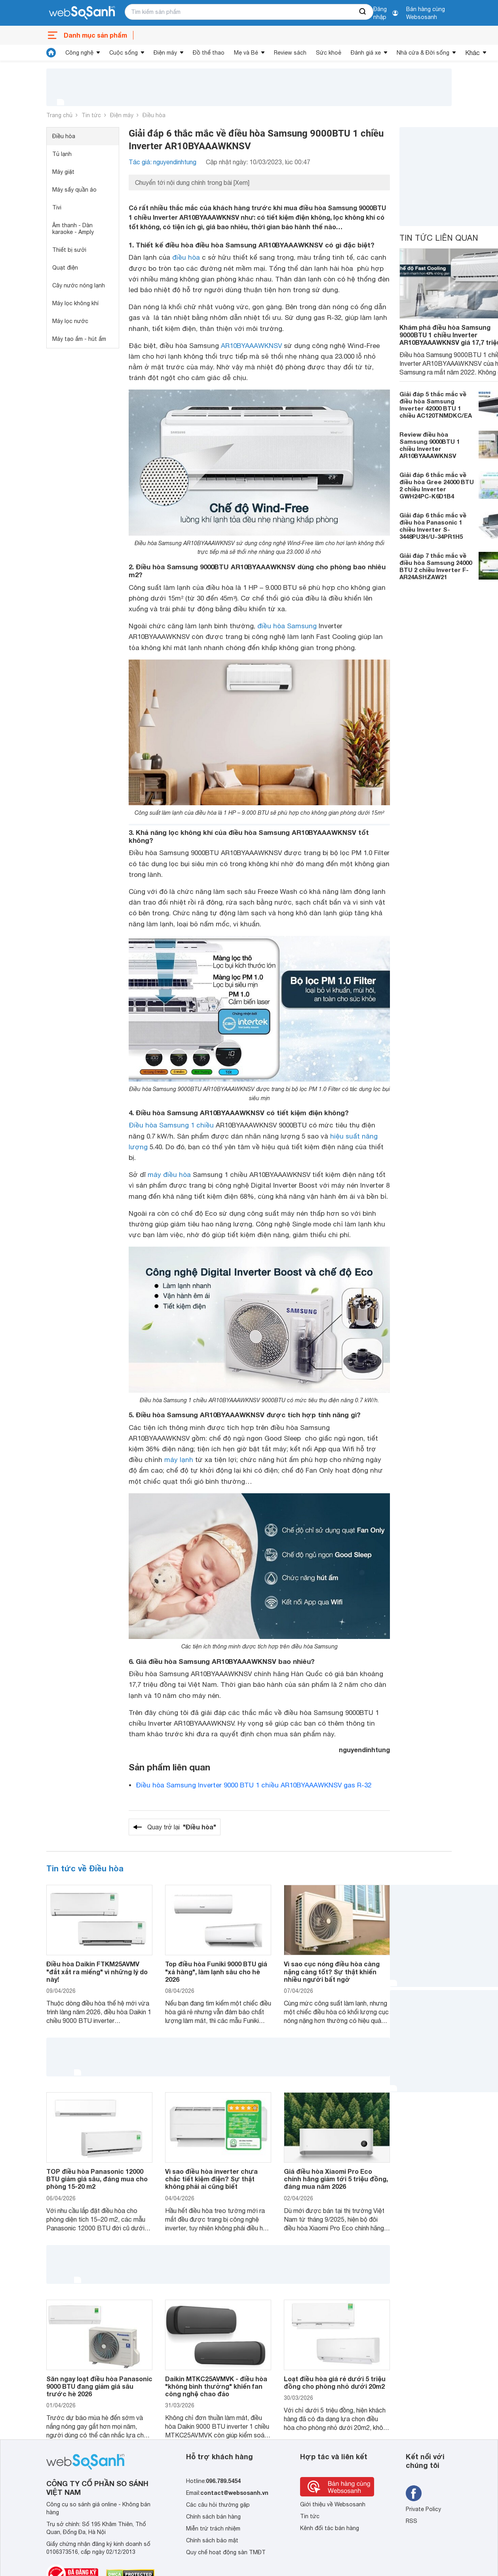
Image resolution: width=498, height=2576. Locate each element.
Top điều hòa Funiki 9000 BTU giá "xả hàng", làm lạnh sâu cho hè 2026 (216, 1971)
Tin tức (91, 115)
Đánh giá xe (366, 52)
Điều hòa (154, 115)
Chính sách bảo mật (212, 2540)
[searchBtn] (363, 11)
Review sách (290, 52)
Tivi (56, 207)
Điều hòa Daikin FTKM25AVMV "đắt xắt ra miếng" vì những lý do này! (97, 1971)
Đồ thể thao (208, 52)
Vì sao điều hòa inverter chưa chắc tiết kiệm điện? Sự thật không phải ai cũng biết (211, 2178)
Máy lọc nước (70, 321)
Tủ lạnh (62, 154)
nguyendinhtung (364, 1749)
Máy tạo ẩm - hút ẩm (79, 339)
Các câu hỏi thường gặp (218, 2505)
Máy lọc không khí (75, 303)
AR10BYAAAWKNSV (251, 346)
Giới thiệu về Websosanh (332, 2504)
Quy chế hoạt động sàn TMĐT (226, 2552)
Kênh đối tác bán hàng (329, 2528)
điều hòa (186, 257)
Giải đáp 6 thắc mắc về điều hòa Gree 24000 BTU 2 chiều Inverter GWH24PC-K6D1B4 (436, 485)
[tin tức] (51, 52)
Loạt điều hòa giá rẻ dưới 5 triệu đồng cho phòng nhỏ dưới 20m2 (335, 2382)
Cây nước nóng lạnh (78, 285)
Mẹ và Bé (246, 52)
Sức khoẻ (328, 52)
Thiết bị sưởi (69, 250)
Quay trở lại (181, 1827)
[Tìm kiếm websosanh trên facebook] (414, 2493)
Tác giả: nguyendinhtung (162, 161)
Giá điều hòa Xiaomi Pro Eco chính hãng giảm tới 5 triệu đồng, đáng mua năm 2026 (336, 2178)
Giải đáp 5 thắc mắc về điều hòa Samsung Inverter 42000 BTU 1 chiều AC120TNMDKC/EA (435, 404)
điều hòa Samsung (287, 626)
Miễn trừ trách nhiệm (213, 2528)
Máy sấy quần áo (74, 189)
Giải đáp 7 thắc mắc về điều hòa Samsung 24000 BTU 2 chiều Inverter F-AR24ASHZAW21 (435, 566)
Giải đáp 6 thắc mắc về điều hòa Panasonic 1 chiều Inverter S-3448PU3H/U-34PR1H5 (432, 525)
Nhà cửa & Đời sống (423, 52)
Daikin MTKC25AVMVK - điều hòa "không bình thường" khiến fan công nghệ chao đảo (216, 2386)
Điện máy (165, 52)
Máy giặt (63, 172)
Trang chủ (59, 115)
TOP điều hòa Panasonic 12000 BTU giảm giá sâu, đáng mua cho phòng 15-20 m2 (97, 2178)
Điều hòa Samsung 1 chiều (171, 1125)
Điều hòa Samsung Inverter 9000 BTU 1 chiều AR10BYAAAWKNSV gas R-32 (253, 1785)
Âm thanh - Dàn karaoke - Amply (73, 228)
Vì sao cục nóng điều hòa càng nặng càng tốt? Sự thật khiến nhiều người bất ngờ (332, 1971)
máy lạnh (178, 1460)
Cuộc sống (123, 52)
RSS (411, 2521)
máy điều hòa (169, 1175)
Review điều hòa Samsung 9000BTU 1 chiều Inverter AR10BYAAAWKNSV (429, 445)
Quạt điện (65, 267)
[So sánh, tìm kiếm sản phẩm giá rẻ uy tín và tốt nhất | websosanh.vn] (82, 13)
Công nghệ (79, 52)
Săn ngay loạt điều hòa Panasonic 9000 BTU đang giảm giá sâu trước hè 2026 (99, 2386)
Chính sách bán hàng (213, 2516)
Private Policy (423, 2509)
